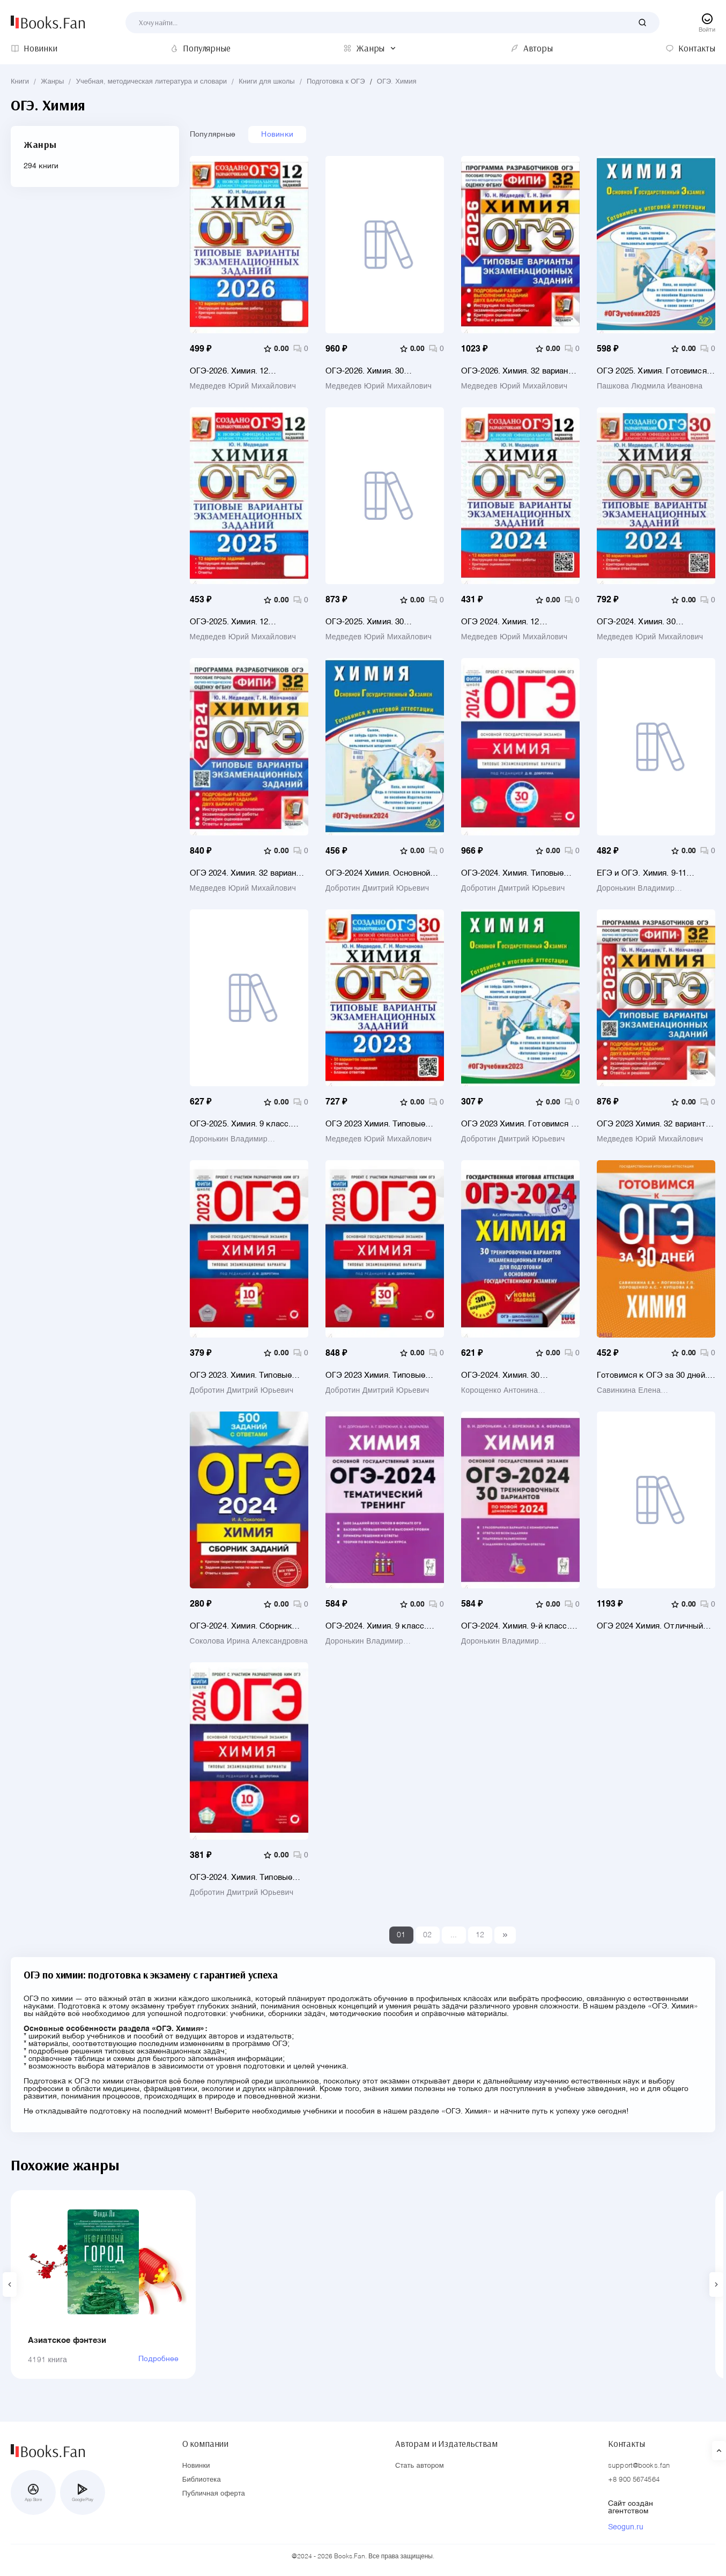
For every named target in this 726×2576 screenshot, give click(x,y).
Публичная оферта (213, 2493)
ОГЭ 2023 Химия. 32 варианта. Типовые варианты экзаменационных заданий (654, 1124)
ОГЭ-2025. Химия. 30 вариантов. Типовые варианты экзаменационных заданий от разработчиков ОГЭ (383, 622)
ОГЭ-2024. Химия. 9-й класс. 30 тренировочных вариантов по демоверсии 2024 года (516, 1626)
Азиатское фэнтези (67, 2340)
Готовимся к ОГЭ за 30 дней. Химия (652, 1375)
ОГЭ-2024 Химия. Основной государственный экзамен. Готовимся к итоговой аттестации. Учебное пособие (381, 873)
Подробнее (158, 2359)
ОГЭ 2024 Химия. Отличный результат (650, 1626)
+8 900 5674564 (634, 2479)
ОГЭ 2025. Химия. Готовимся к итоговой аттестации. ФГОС (655, 371)
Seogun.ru (625, 2527)
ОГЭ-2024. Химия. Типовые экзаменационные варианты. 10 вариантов (244, 1877)
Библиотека (201, 2479)
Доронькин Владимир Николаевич (636, 888)
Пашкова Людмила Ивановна (650, 386)
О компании (205, 2443)
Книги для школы (266, 81)
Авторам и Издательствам (446, 2443)
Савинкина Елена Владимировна (629, 1390)
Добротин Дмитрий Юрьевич (377, 888)
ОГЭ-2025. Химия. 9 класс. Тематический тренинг (240, 1124)
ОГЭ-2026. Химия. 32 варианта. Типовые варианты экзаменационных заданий (520, 371)
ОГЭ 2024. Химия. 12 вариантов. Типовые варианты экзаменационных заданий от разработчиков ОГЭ (518, 622)
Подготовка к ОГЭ (336, 81)
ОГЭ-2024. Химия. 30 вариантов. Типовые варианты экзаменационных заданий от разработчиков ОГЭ (654, 622)
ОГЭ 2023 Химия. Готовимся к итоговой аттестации (518, 1124)
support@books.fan (639, 2465)
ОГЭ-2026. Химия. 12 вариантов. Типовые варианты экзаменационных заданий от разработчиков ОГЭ (247, 371)
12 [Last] (480, 1935)
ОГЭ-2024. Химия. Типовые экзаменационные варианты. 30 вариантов (516, 873)
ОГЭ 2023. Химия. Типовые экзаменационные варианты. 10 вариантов (244, 1375)
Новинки (277, 134)
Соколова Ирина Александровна (249, 1641)
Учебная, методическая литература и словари (151, 81)
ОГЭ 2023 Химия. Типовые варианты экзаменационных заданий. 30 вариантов (379, 1124)
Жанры (52, 81)
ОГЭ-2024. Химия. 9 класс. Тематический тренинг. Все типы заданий (377, 1626)
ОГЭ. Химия (397, 81)
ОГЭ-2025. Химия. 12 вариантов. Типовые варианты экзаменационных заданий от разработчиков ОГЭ (247, 622)
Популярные (213, 134)
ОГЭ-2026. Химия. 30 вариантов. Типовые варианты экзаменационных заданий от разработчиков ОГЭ (383, 371)
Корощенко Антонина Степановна (499, 1390)
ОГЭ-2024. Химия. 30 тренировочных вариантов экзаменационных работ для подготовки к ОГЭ (515, 1375)
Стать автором (419, 2465)
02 (427, 1935)
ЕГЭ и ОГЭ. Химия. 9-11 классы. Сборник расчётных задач (651, 873)
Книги (20, 81)
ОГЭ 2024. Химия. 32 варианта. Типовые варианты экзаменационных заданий (248, 873)
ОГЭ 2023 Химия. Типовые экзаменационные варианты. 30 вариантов (380, 1375)
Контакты (626, 2443)
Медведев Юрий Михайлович (243, 386)
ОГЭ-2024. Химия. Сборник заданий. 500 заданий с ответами (241, 1626)
